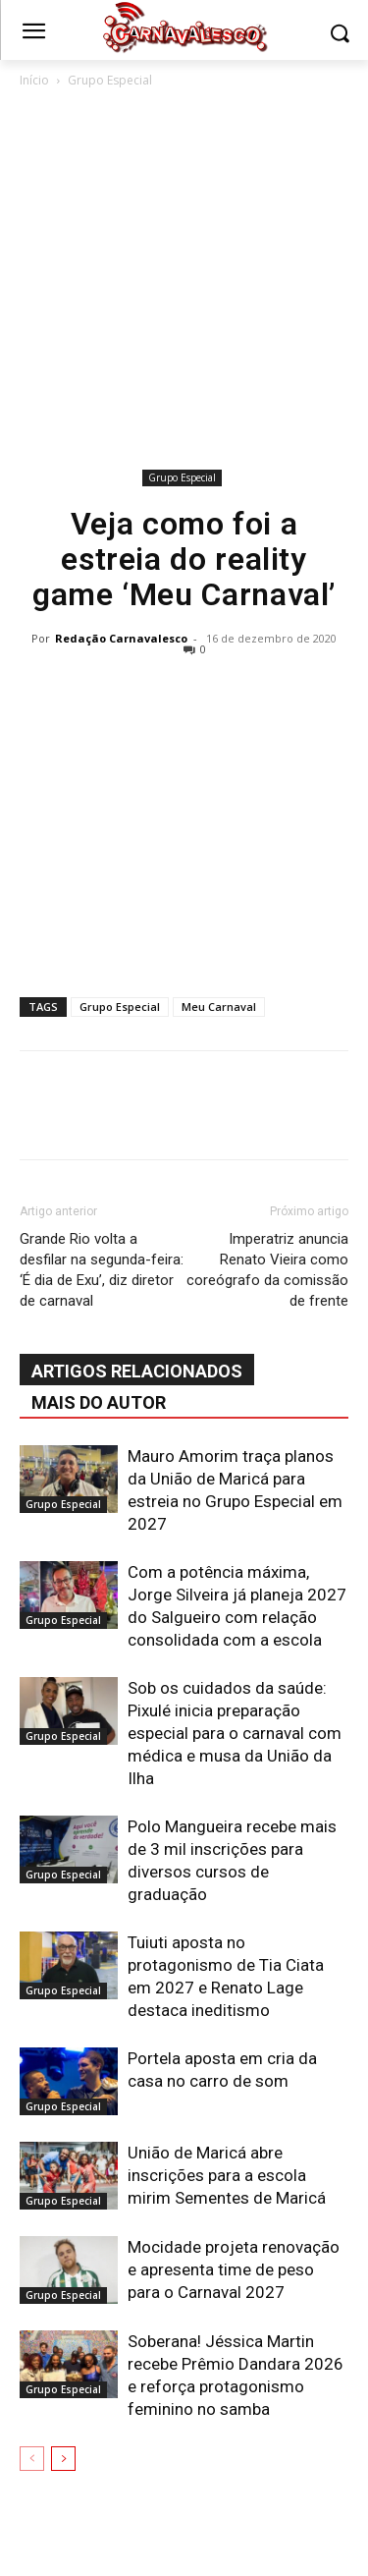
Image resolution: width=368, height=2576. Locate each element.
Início (34, 80)
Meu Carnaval (219, 1006)
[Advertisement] (184, 282)
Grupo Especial (110, 80)
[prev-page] (32, 2458)
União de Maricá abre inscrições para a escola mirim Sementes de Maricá (227, 2175)
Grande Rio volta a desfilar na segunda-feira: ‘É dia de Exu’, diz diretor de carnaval (102, 1270)
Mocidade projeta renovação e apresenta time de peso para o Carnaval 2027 (234, 2269)
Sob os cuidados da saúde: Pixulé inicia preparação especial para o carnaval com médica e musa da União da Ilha (235, 1733)
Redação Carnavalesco (121, 638)
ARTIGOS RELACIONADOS (136, 1371)
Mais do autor (98, 1402)
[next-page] (63, 2458)
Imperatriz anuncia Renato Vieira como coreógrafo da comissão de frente (267, 1270)
